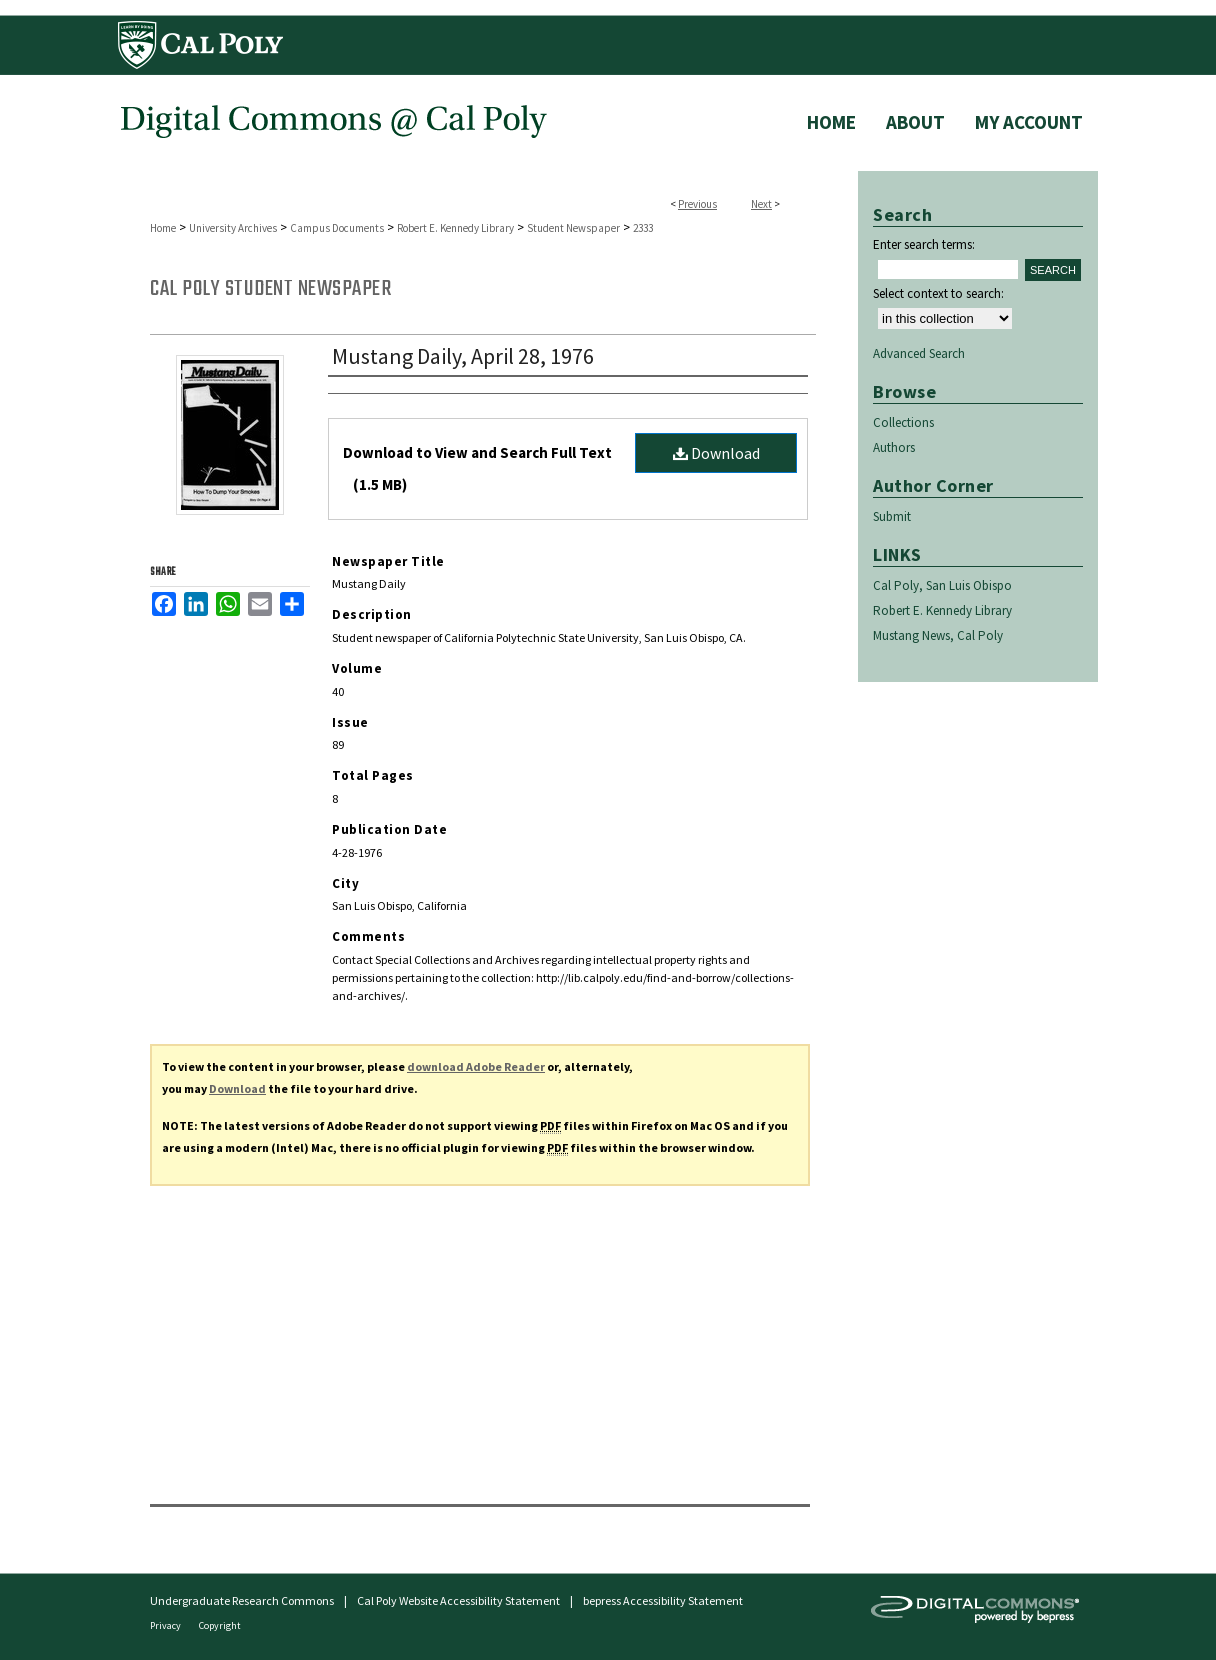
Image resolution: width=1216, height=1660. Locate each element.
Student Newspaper (573, 228)
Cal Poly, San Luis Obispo (942, 585)
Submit (892, 516)
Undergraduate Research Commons (242, 1600)
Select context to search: (938, 293)
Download (716, 453)
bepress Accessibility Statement (663, 1600)
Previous (697, 204)
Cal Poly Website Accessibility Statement (458, 1600)
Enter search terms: (924, 244)
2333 (643, 228)
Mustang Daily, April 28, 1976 (463, 356)
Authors (894, 447)
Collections (903, 422)
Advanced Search (919, 353)
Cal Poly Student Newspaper (270, 289)
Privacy (166, 1625)
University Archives (233, 228)
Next (761, 204)
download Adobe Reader (476, 1066)
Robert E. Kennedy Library (455, 228)
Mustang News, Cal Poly (938, 635)
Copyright (220, 1625)
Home (163, 228)
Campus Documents (337, 228)
